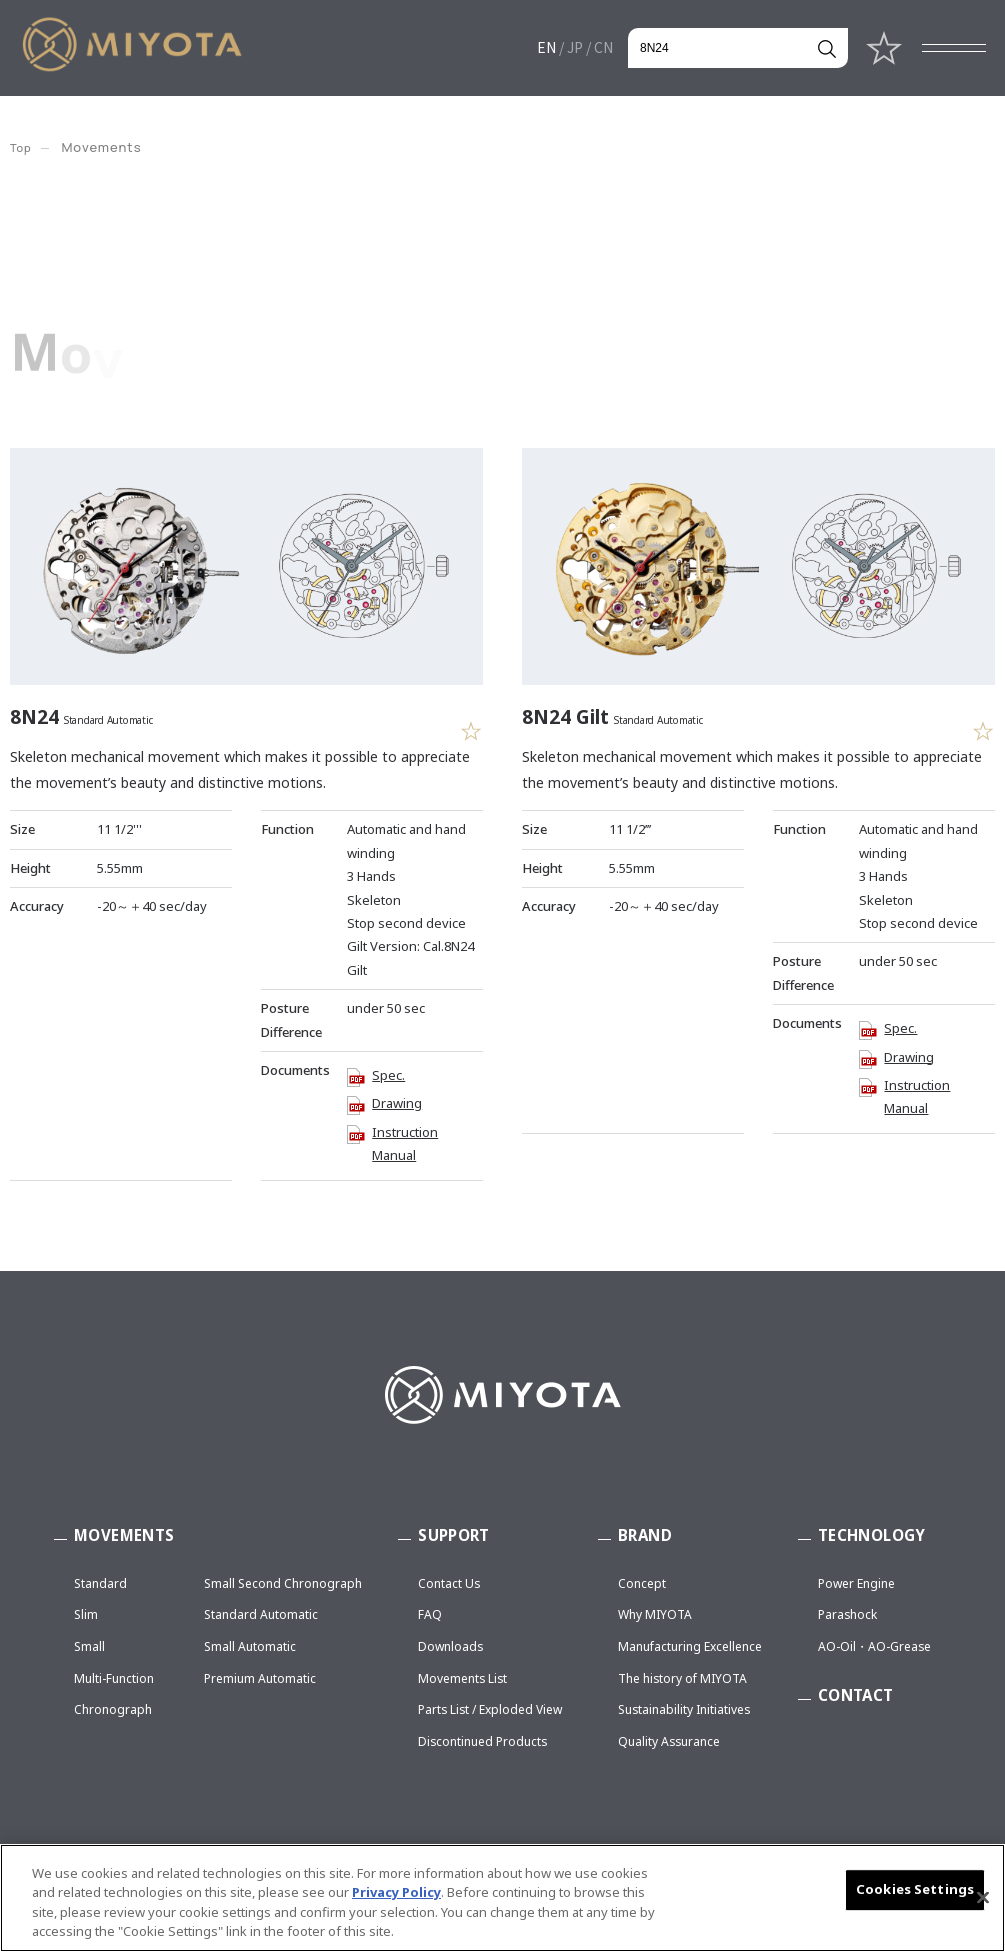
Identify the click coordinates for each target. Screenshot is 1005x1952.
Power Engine (856, 1583)
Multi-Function (114, 1678)
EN (546, 47)
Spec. (388, 1072)
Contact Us (449, 1583)
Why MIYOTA (655, 1615)
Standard (100, 1583)
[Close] (983, 1904)
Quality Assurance (669, 1741)
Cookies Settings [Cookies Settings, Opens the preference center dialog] (915, 1895)
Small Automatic (250, 1646)
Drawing (397, 1100)
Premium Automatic (260, 1678)
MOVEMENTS (124, 1535)
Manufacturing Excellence (690, 1646)
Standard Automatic (261, 1615)
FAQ (430, 1615)
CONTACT (856, 1695)
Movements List (462, 1678)
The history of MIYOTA (682, 1678)
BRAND (645, 1535)
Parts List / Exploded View (490, 1710)
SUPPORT (454, 1535)
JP (575, 47)
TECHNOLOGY (872, 1535)
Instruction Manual (405, 1140)
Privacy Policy (396, 1899)
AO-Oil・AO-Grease (874, 1646)
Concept (642, 1583)
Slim (86, 1615)
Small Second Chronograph (283, 1583)
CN (603, 47)
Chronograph (113, 1710)
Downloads (450, 1646)
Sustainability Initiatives (684, 1710)
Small (89, 1646)
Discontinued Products (482, 1741)
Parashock (847, 1615)
